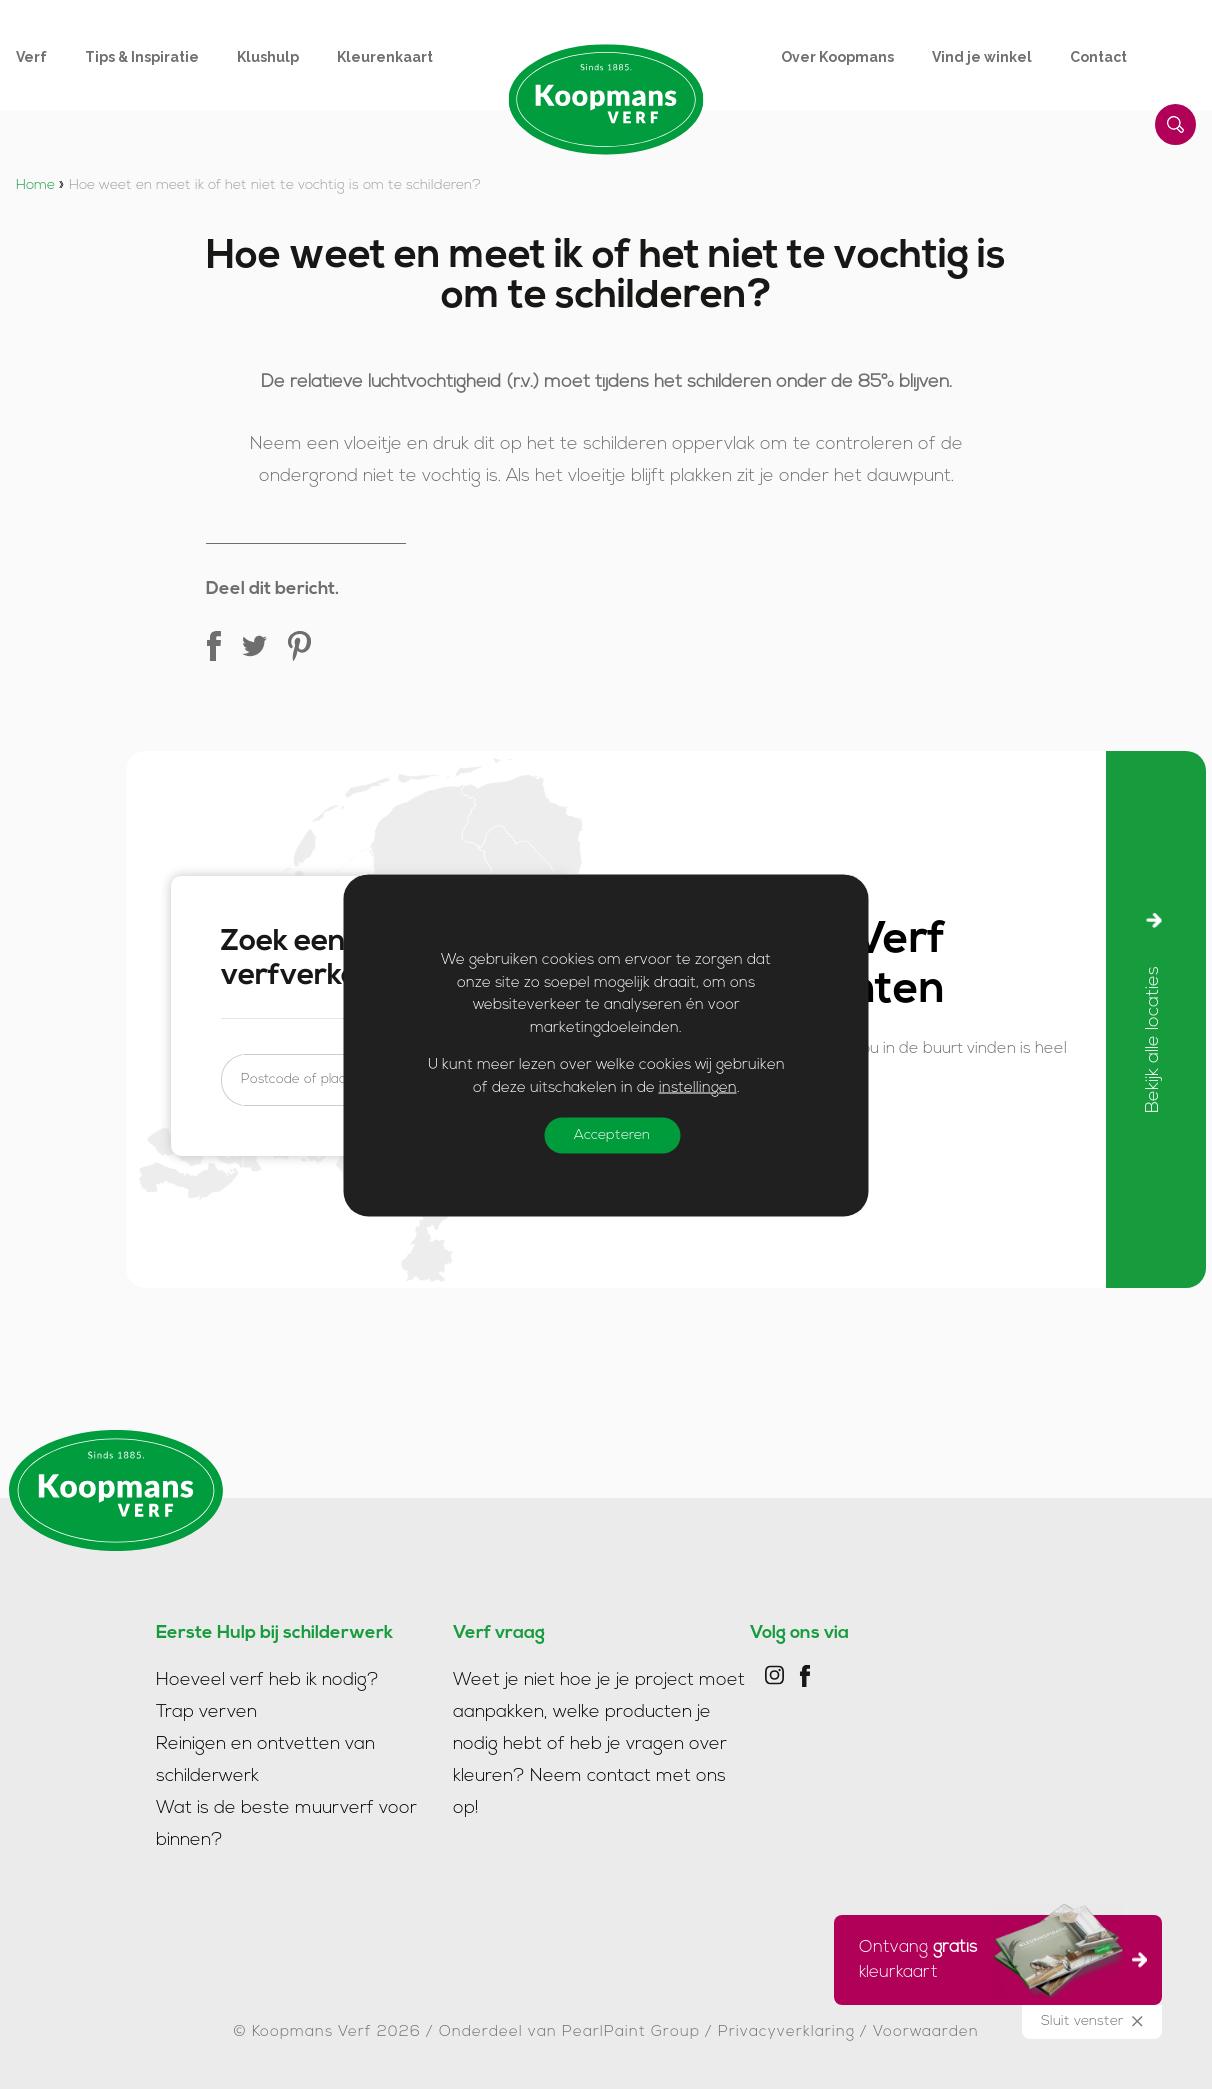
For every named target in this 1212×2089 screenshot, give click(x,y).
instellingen (698, 1087)
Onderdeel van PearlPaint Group (569, 2032)
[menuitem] (50, 57)
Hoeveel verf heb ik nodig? (267, 1680)
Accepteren (612, 1134)
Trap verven (206, 1712)
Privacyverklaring (786, 2032)
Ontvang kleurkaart (991, 1957)
